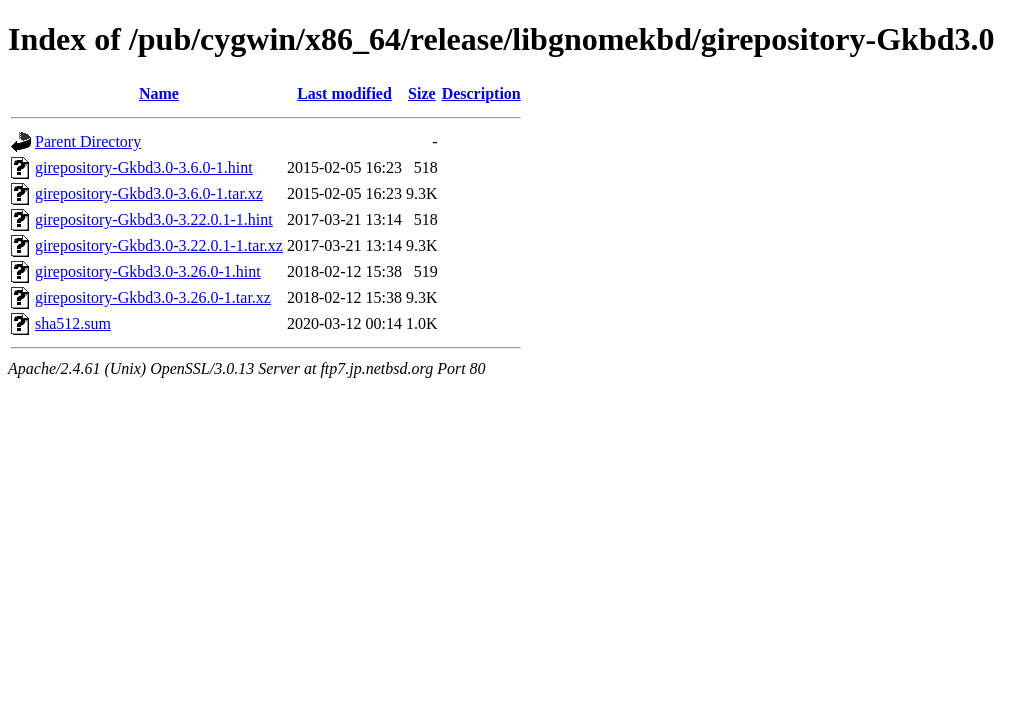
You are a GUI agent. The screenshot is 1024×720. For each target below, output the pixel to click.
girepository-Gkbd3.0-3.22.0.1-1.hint (154, 219)
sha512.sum (73, 323)
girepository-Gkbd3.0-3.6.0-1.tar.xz (149, 193)
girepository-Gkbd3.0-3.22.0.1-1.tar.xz (159, 245)
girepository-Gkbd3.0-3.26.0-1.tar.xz (153, 297)
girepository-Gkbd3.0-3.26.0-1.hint (148, 271)
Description (481, 93)
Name (159, 93)
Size (422, 93)
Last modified (344, 93)
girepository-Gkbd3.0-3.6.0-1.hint (144, 167)
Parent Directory (88, 141)
